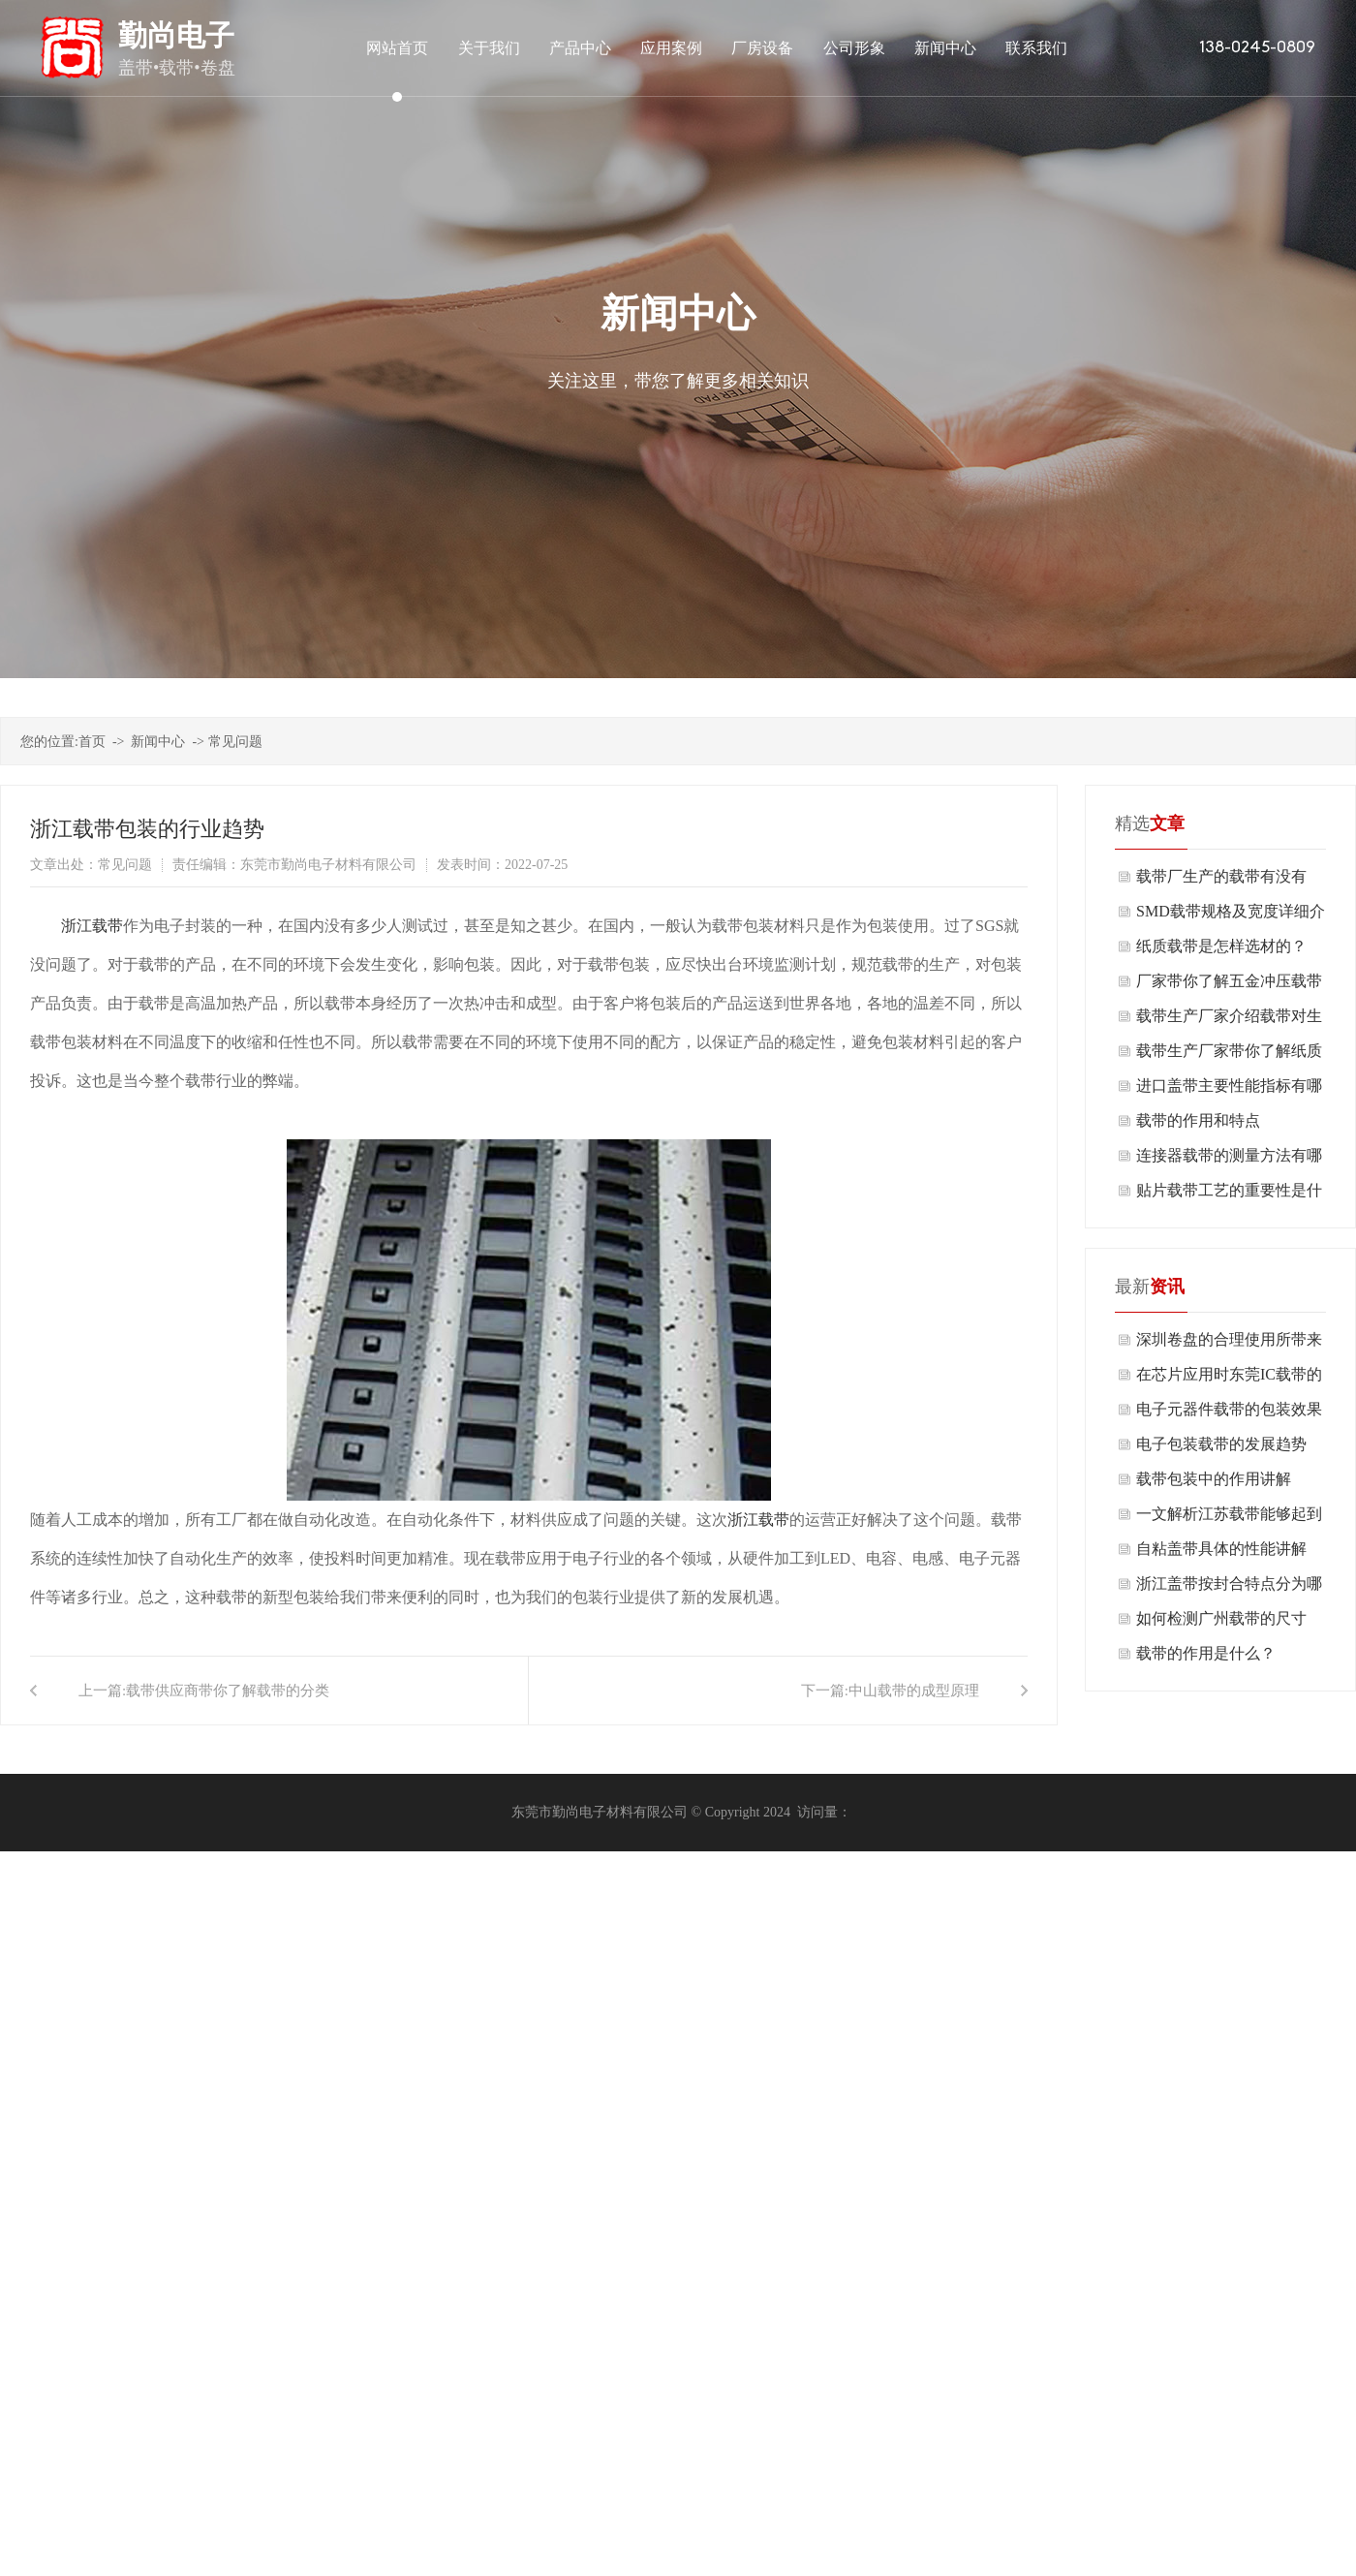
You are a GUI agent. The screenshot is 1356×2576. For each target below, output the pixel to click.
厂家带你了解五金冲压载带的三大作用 (1229, 986)
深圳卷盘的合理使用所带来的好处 (1229, 1344)
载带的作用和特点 (1198, 1120)
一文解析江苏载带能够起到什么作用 (1229, 1518)
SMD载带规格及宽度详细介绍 (1230, 916)
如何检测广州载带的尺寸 (1221, 1618)
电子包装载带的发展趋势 (1221, 1444)
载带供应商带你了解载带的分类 (227, 1690)
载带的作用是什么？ (1206, 1653)
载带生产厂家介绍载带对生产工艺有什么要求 (1229, 1021)
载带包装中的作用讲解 (1213, 1479)
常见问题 (235, 741)
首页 (92, 741)
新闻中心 (158, 741)
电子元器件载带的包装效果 (1229, 1409)
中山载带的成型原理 (913, 1690)
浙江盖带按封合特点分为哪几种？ (1229, 1588)
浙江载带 (92, 925)
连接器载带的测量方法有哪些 (1229, 1160)
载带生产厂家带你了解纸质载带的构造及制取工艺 (1229, 1055)
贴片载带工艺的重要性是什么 (1229, 1195)
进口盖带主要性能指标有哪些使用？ (1229, 1090)
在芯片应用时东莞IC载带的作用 (1229, 1379)
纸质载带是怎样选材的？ (1221, 946)
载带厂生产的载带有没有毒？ (1221, 881)
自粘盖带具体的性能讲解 (1221, 1548)
